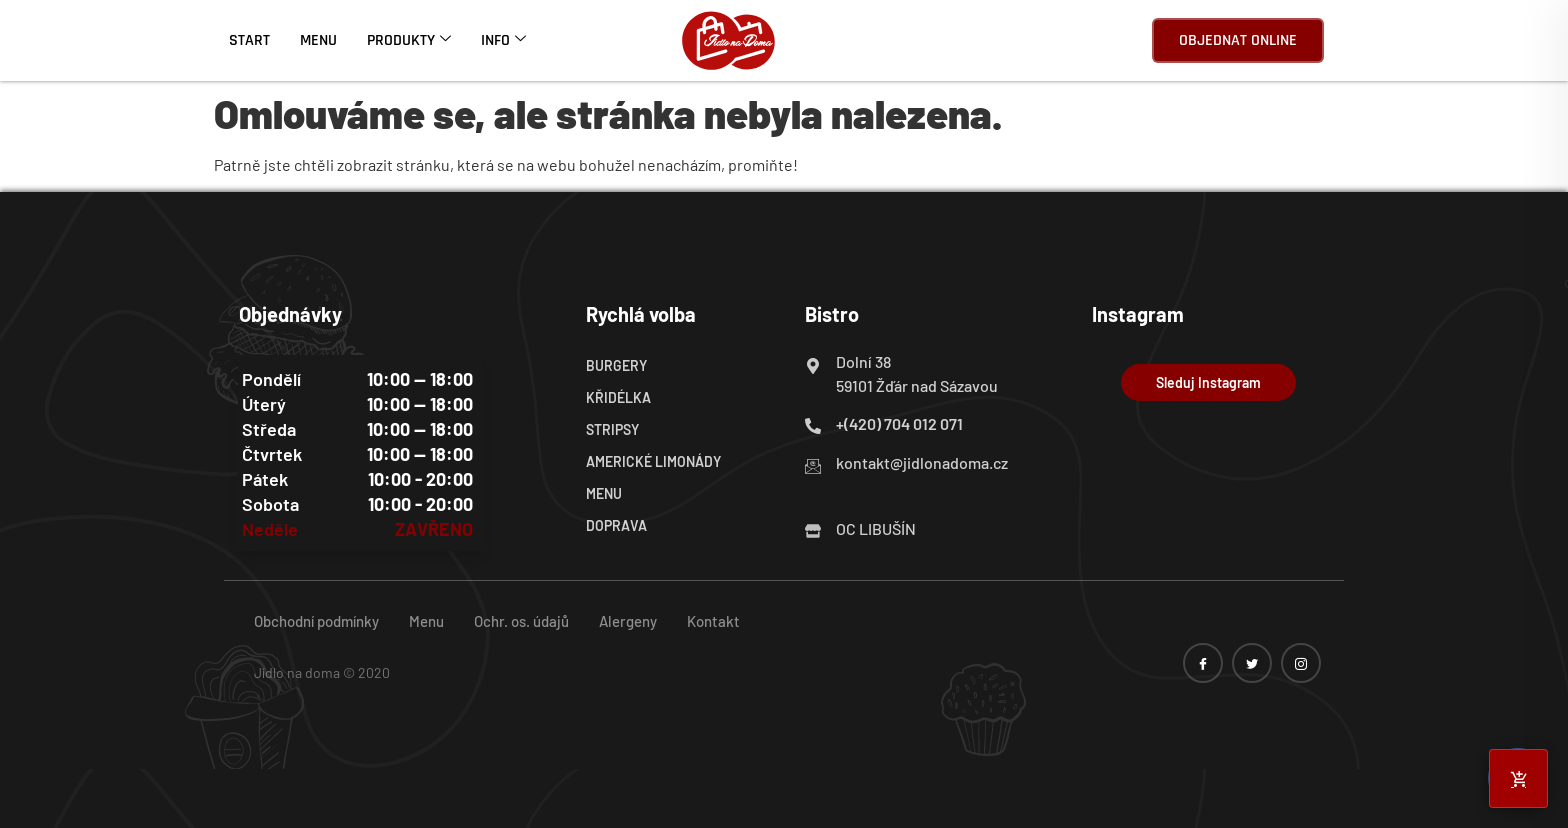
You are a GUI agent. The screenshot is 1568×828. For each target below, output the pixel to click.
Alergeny (628, 621)
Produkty (409, 40)
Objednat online (1238, 40)
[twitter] (1252, 663)
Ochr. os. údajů (521, 621)
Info (503, 40)
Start (249, 40)
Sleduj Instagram (1208, 382)
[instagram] (1301, 663)
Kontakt (713, 621)
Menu (318, 40)
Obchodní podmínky (316, 621)
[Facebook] (1203, 663)
